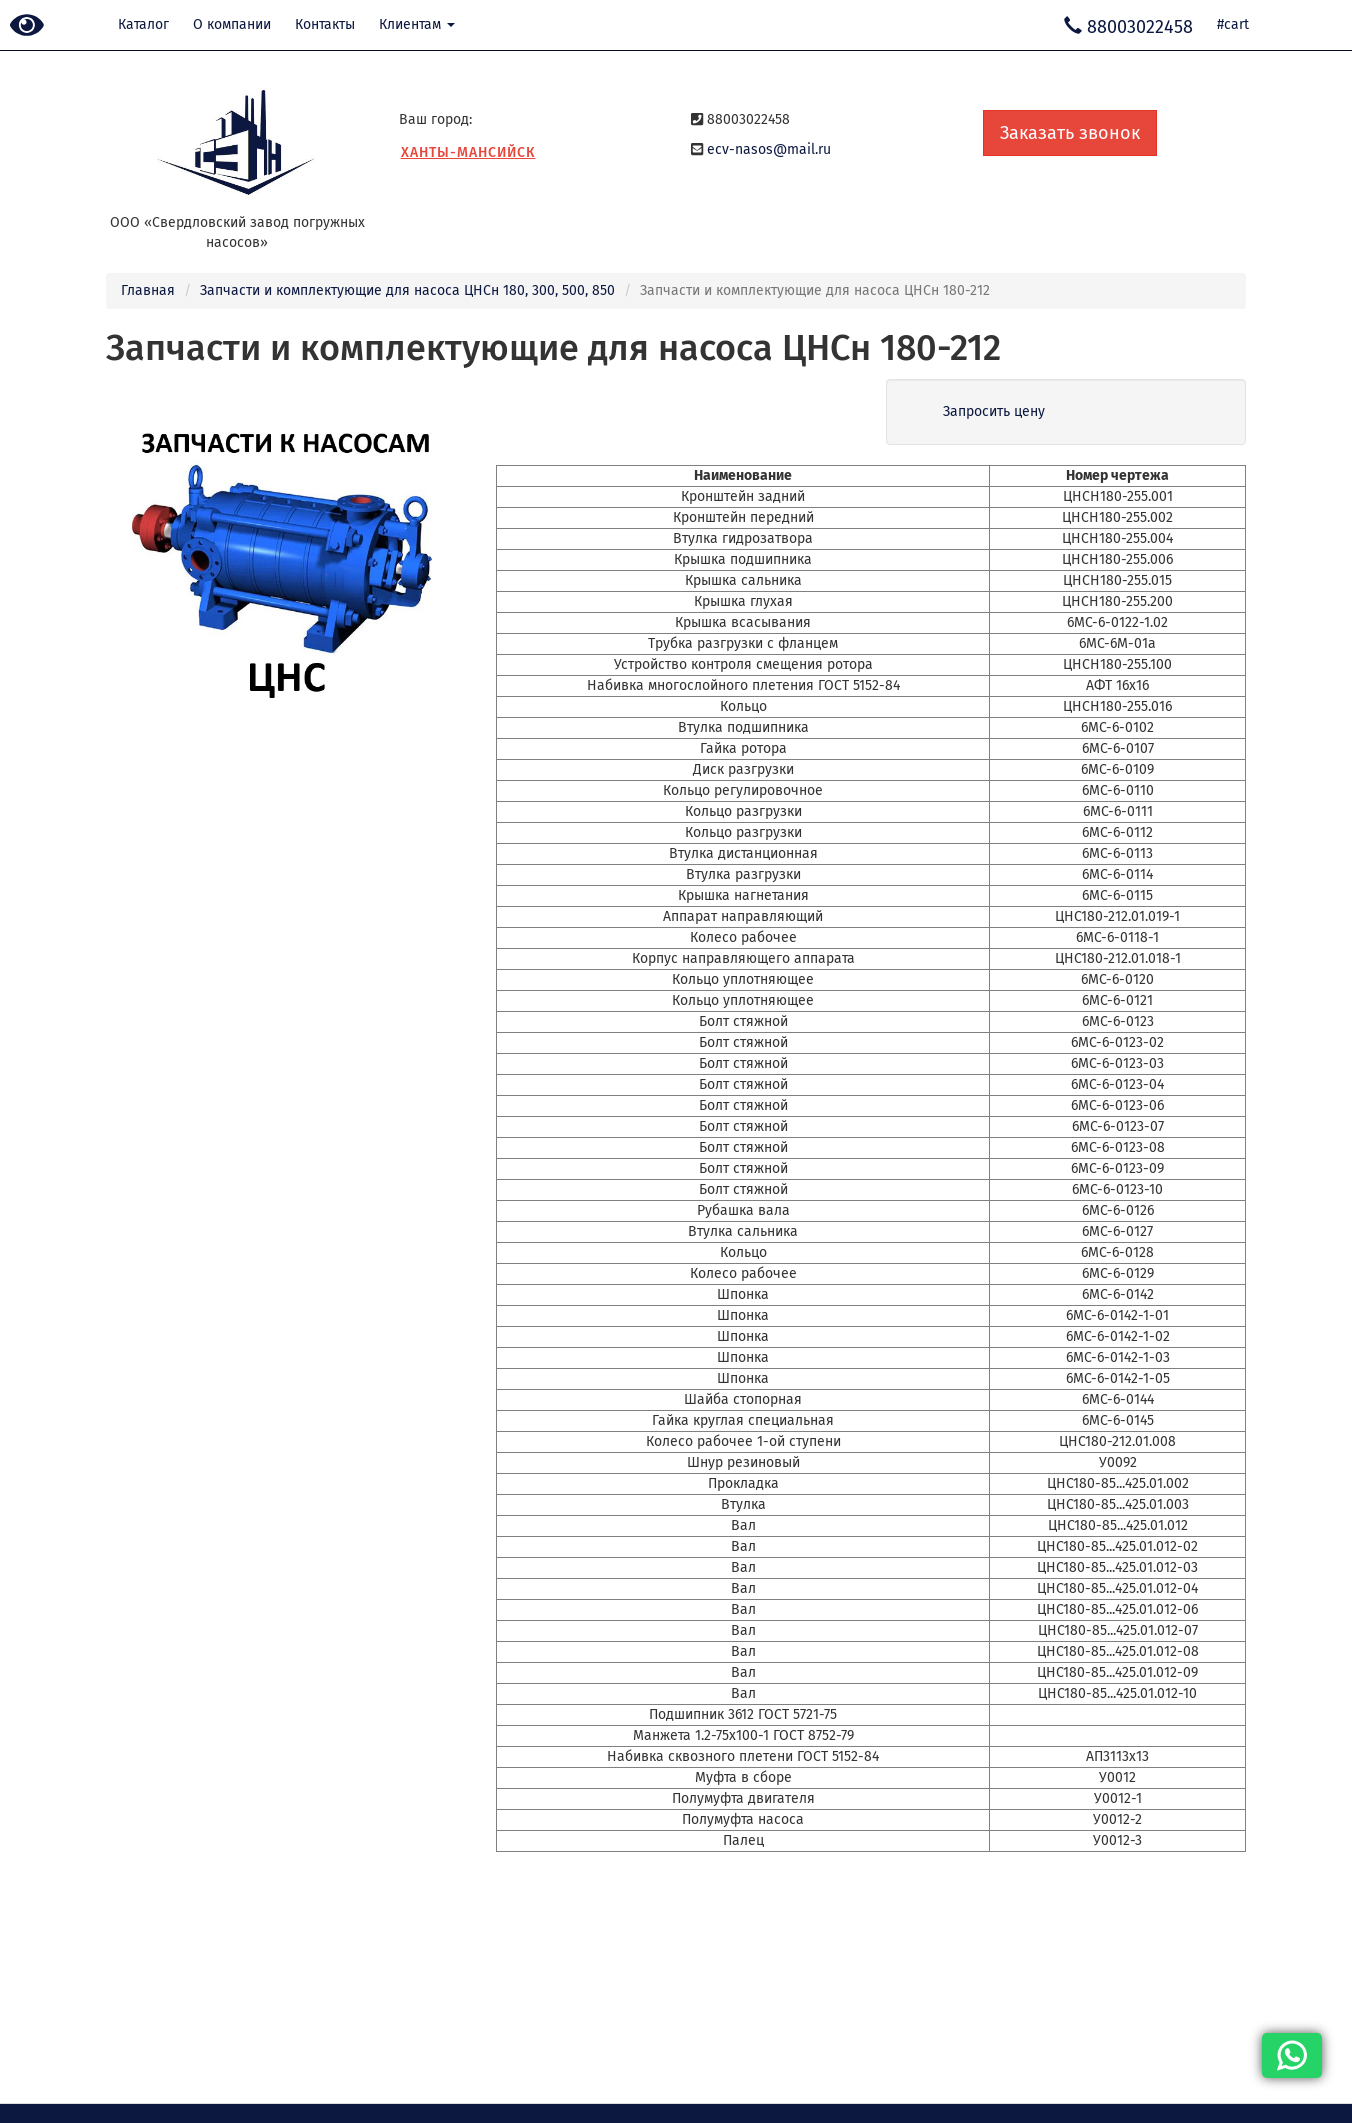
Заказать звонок (1070, 133)
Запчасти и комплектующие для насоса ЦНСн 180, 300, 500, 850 (407, 290)
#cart (1233, 24)
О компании (232, 24)
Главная (148, 290)
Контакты (325, 24)
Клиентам (417, 24)
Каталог (143, 24)
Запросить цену (994, 411)
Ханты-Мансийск (468, 152)
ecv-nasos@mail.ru (769, 149)
